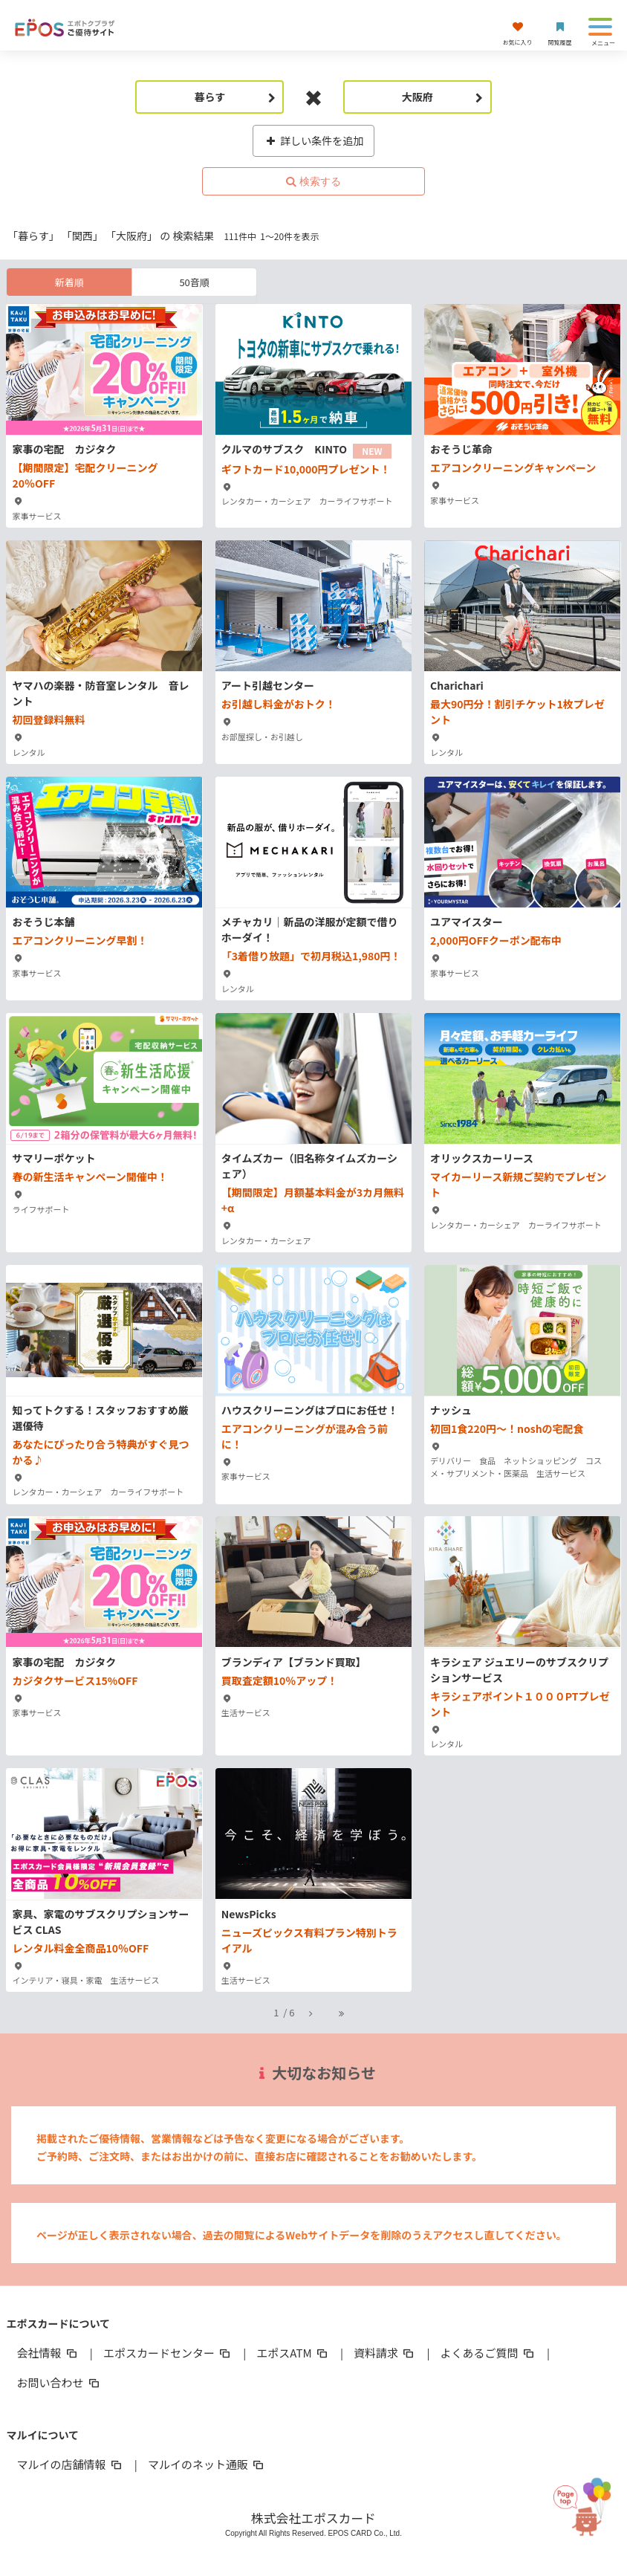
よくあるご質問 (488, 2352)
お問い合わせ (58, 2382)
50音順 (194, 282)
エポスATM (293, 2352)
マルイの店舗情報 (69, 2464)
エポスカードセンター (168, 2352)
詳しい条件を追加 (314, 140)
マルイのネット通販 (207, 2464)
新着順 (69, 282)
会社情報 (47, 2352)
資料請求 (385, 2352)
